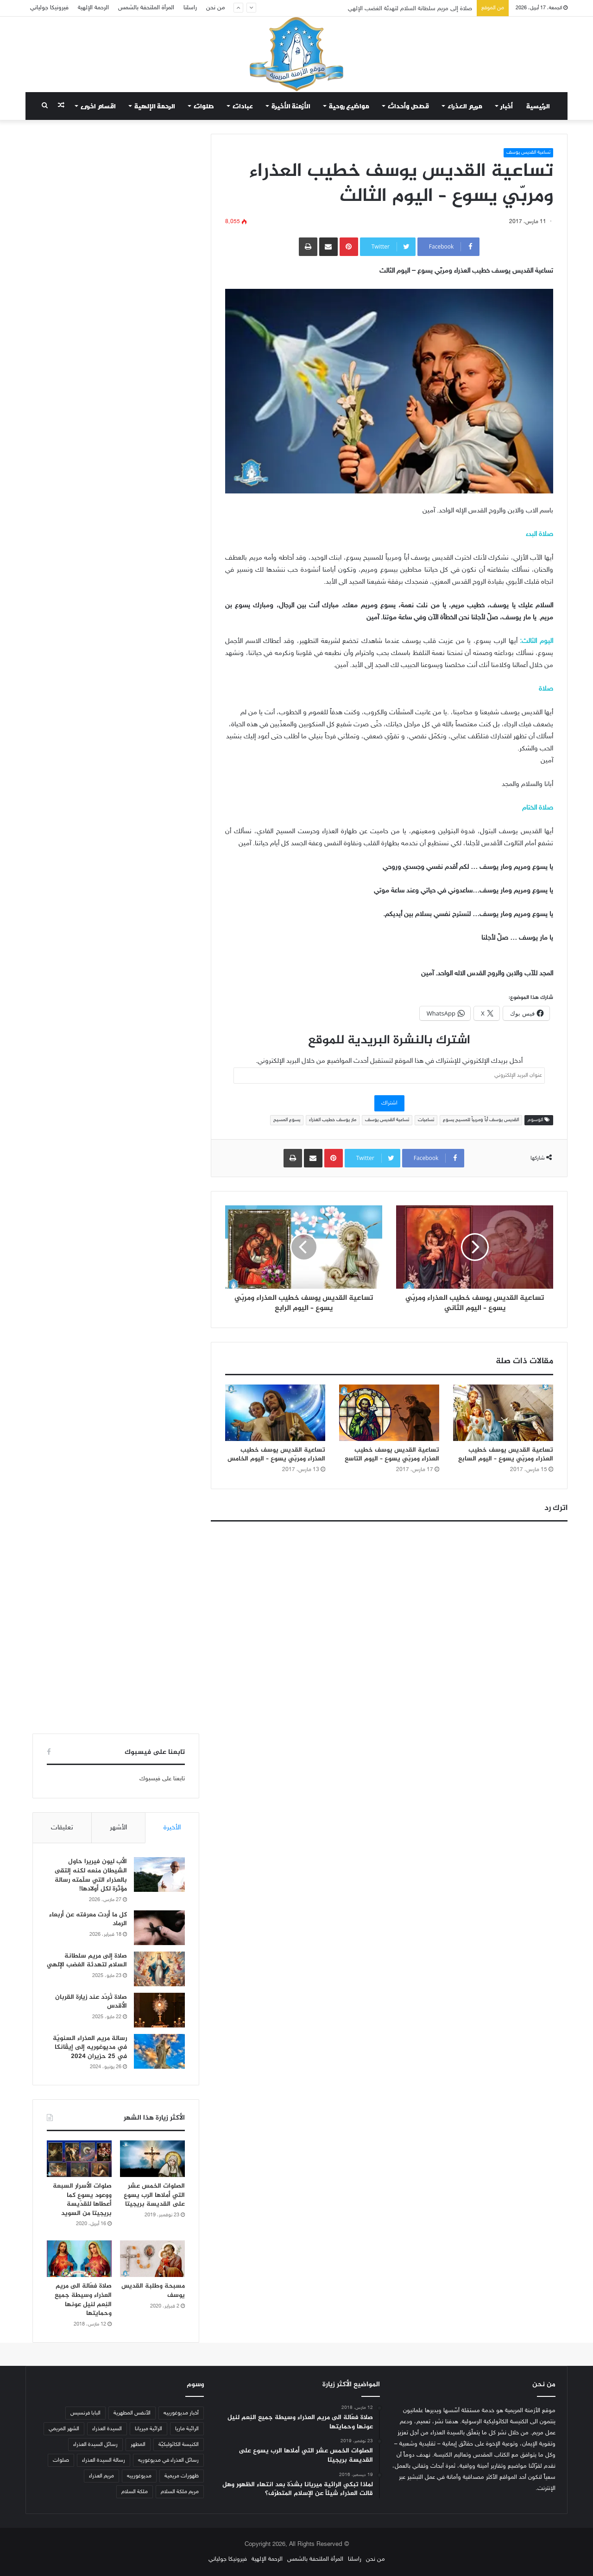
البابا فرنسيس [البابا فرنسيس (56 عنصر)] (85, 2413)
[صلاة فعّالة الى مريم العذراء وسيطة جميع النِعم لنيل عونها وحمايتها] (79, 2258)
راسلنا (190, 8)
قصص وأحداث (408, 106)
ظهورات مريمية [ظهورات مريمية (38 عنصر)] (181, 2476)
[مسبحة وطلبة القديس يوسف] (152, 2258)
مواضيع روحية (349, 106)
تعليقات (62, 1828)
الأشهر (118, 1828)
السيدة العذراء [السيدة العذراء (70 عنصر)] (107, 2429)
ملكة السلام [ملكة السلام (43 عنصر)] (134, 2492)
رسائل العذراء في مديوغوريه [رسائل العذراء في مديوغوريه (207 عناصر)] (168, 2460)
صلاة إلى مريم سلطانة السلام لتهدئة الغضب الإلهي (87, 1961)
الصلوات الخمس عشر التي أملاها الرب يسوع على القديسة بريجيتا (154, 2195)
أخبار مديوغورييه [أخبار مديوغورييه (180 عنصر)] (181, 2413)
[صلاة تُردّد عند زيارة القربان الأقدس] (159, 2010)
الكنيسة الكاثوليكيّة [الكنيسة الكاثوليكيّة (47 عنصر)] (178, 2444)
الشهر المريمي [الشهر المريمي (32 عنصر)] (64, 2429)
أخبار (507, 106)
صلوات (204, 106)
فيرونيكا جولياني (49, 8)
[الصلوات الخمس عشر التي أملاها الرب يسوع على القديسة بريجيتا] (152, 2158)
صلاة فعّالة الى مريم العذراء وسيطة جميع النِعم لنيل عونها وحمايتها (83, 2300)
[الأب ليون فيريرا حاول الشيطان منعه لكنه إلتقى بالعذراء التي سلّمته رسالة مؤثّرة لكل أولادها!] (159, 1874)
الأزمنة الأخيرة (290, 106)
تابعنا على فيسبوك (162, 1779)
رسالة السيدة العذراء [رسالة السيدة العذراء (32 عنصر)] (103, 2460)
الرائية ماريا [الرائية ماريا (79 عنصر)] (187, 2429)
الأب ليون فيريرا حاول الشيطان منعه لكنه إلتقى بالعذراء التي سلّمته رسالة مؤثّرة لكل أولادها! (91, 1875)
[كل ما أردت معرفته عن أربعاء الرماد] (159, 1927)
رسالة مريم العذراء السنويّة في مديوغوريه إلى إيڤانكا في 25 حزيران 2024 (90, 2047)
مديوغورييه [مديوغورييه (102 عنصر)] (139, 2476)
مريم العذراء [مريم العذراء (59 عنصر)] (101, 2476)
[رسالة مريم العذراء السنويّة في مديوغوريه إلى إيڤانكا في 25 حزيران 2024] (159, 2051)
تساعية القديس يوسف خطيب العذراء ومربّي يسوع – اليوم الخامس (276, 1454)
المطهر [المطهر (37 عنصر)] (138, 2444)
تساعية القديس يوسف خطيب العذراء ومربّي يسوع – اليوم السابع (505, 1454)
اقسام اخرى (98, 106)
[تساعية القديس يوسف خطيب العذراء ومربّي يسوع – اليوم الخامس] (275, 1413)
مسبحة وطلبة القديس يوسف (153, 2291)
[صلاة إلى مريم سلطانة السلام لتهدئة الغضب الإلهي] (159, 1969)
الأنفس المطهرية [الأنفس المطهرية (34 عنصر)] (132, 2413)
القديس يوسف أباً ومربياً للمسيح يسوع (481, 1120)
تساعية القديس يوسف (528, 153)
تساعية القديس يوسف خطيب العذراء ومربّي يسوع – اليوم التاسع (392, 1454)
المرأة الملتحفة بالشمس (146, 8)
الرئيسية (538, 106)
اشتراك (389, 1103)
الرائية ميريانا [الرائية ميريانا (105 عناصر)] (148, 2429)
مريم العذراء (465, 106)
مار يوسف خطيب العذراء (332, 1120)
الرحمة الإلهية (93, 8)
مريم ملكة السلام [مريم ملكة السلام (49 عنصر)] (180, 2492)
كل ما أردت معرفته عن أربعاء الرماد (88, 1919)
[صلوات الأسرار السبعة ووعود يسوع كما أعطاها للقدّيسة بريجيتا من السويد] (79, 2158)
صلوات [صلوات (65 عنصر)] (61, 2460)
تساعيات (426, 1120)
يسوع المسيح (286, 1120)
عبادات (243, 106)
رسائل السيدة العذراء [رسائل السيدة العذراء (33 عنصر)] (95, 2444)
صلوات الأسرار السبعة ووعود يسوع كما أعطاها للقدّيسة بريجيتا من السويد (82, 2200)
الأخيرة (172, 1828)
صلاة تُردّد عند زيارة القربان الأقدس (91, 2002)
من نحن (215, 8)
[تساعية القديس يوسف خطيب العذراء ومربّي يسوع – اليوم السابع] (503, 1413)
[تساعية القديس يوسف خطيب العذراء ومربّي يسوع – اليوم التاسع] (389, 1413)
